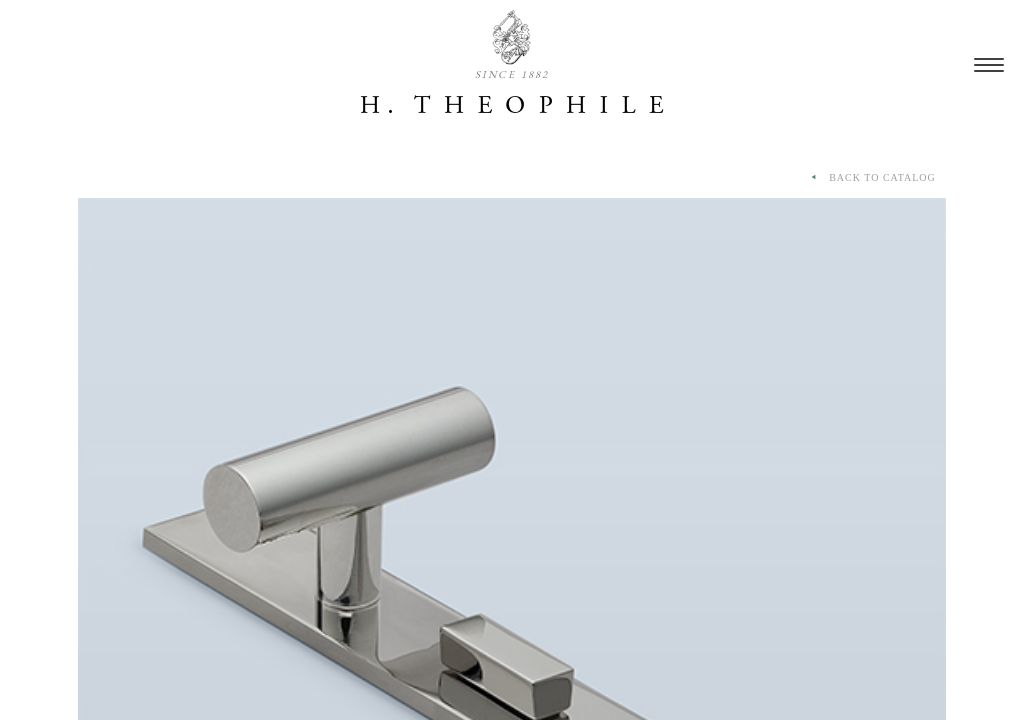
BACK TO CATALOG (872, 178)
